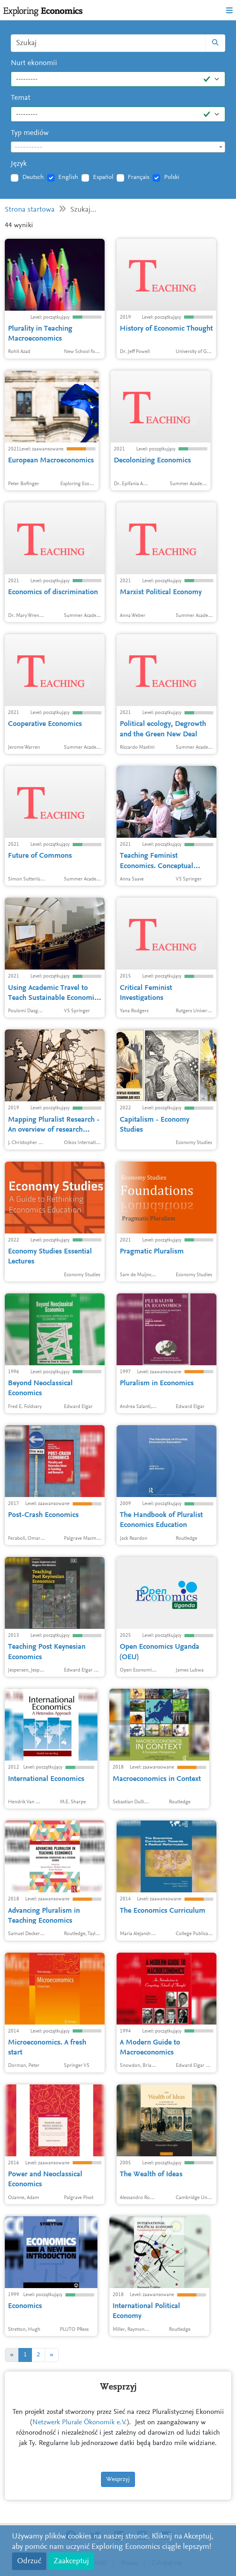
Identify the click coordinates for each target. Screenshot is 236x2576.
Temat (20, 98)
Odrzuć (29, 2561)
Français (138, 177)
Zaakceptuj (71, 2561)
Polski (171, 177)
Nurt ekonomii (34, 63)
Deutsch (33, 177)
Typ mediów (30, 133)
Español (103, 177)
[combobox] (118, 147)
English (68, 177)
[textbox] (118, 147)
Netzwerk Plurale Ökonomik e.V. (79, 2422)
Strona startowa (30, 210)
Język (19, 164)
